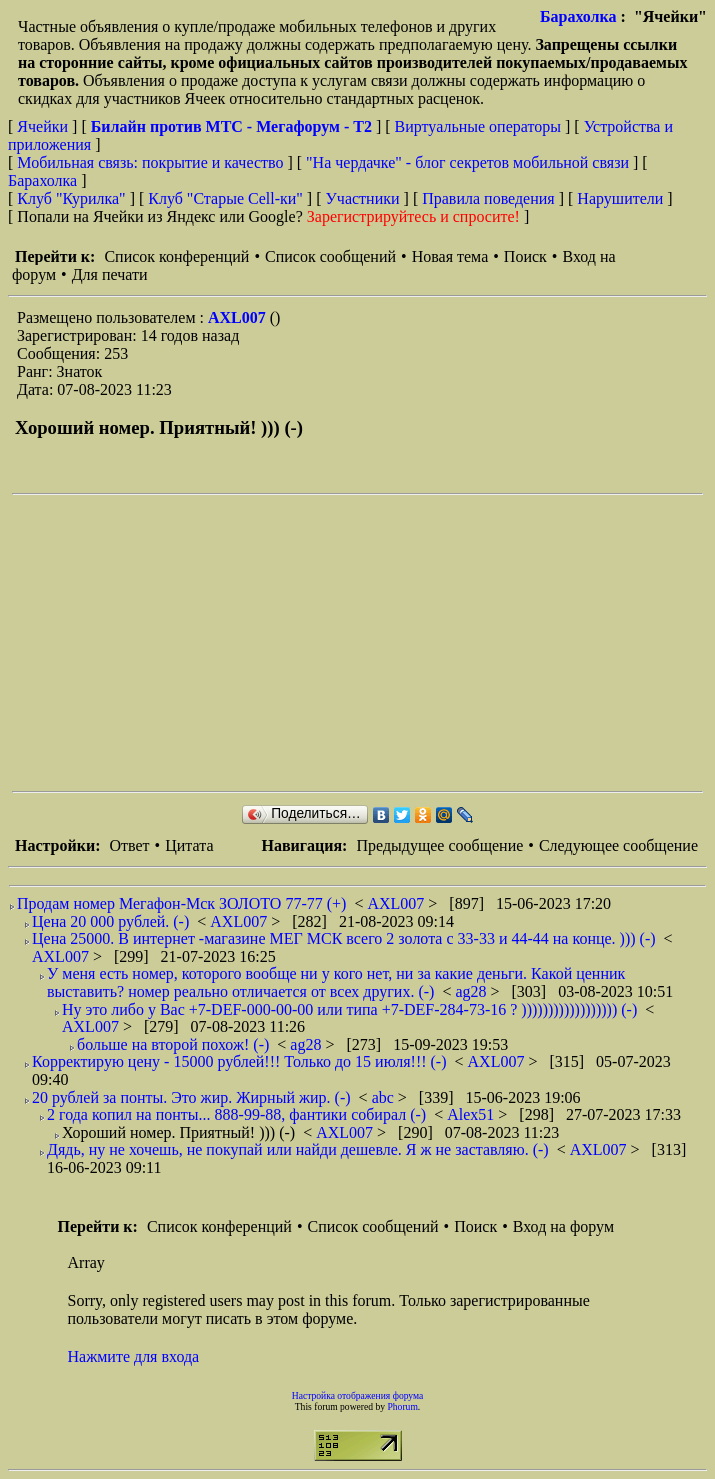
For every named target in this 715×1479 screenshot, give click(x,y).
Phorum (402, 1406)
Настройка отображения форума (358, 1395)
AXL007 (239, 317)
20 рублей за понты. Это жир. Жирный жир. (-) (191, 1097)
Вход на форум (563, 1226)
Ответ (129, 845)
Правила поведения (488, 198)
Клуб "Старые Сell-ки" (225, 198)
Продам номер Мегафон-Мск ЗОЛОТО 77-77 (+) (181, 903)
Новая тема (450, 256)
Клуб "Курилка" (71, 198)
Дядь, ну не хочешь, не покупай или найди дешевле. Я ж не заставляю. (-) (298, 1149)
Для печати (110, 274)
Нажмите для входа (134, 1356)
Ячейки (44, 126)
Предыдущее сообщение (439, 845)
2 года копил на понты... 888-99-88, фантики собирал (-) (236, 1114)
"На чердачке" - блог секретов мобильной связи (467, 162)
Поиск (525, 256)
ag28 (472, 991)
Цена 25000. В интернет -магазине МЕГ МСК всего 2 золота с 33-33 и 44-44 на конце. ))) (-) (344, 938)
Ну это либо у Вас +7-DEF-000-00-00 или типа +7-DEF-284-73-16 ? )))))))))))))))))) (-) (349, 1009)
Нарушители (620, 198)
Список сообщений (330, 256)
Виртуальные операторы (478, 126)
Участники (363, 198)
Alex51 (472, 1114)
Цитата (189, 845)
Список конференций (176, 256)
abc (385, 1097)
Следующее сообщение (618, 845)
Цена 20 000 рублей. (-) (110, 921)
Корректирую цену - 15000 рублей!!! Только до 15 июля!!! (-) (239, 1061)
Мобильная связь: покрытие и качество (150, 162)
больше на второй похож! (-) (173, 1044)
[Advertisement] (363, 643)
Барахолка (578, 16)
